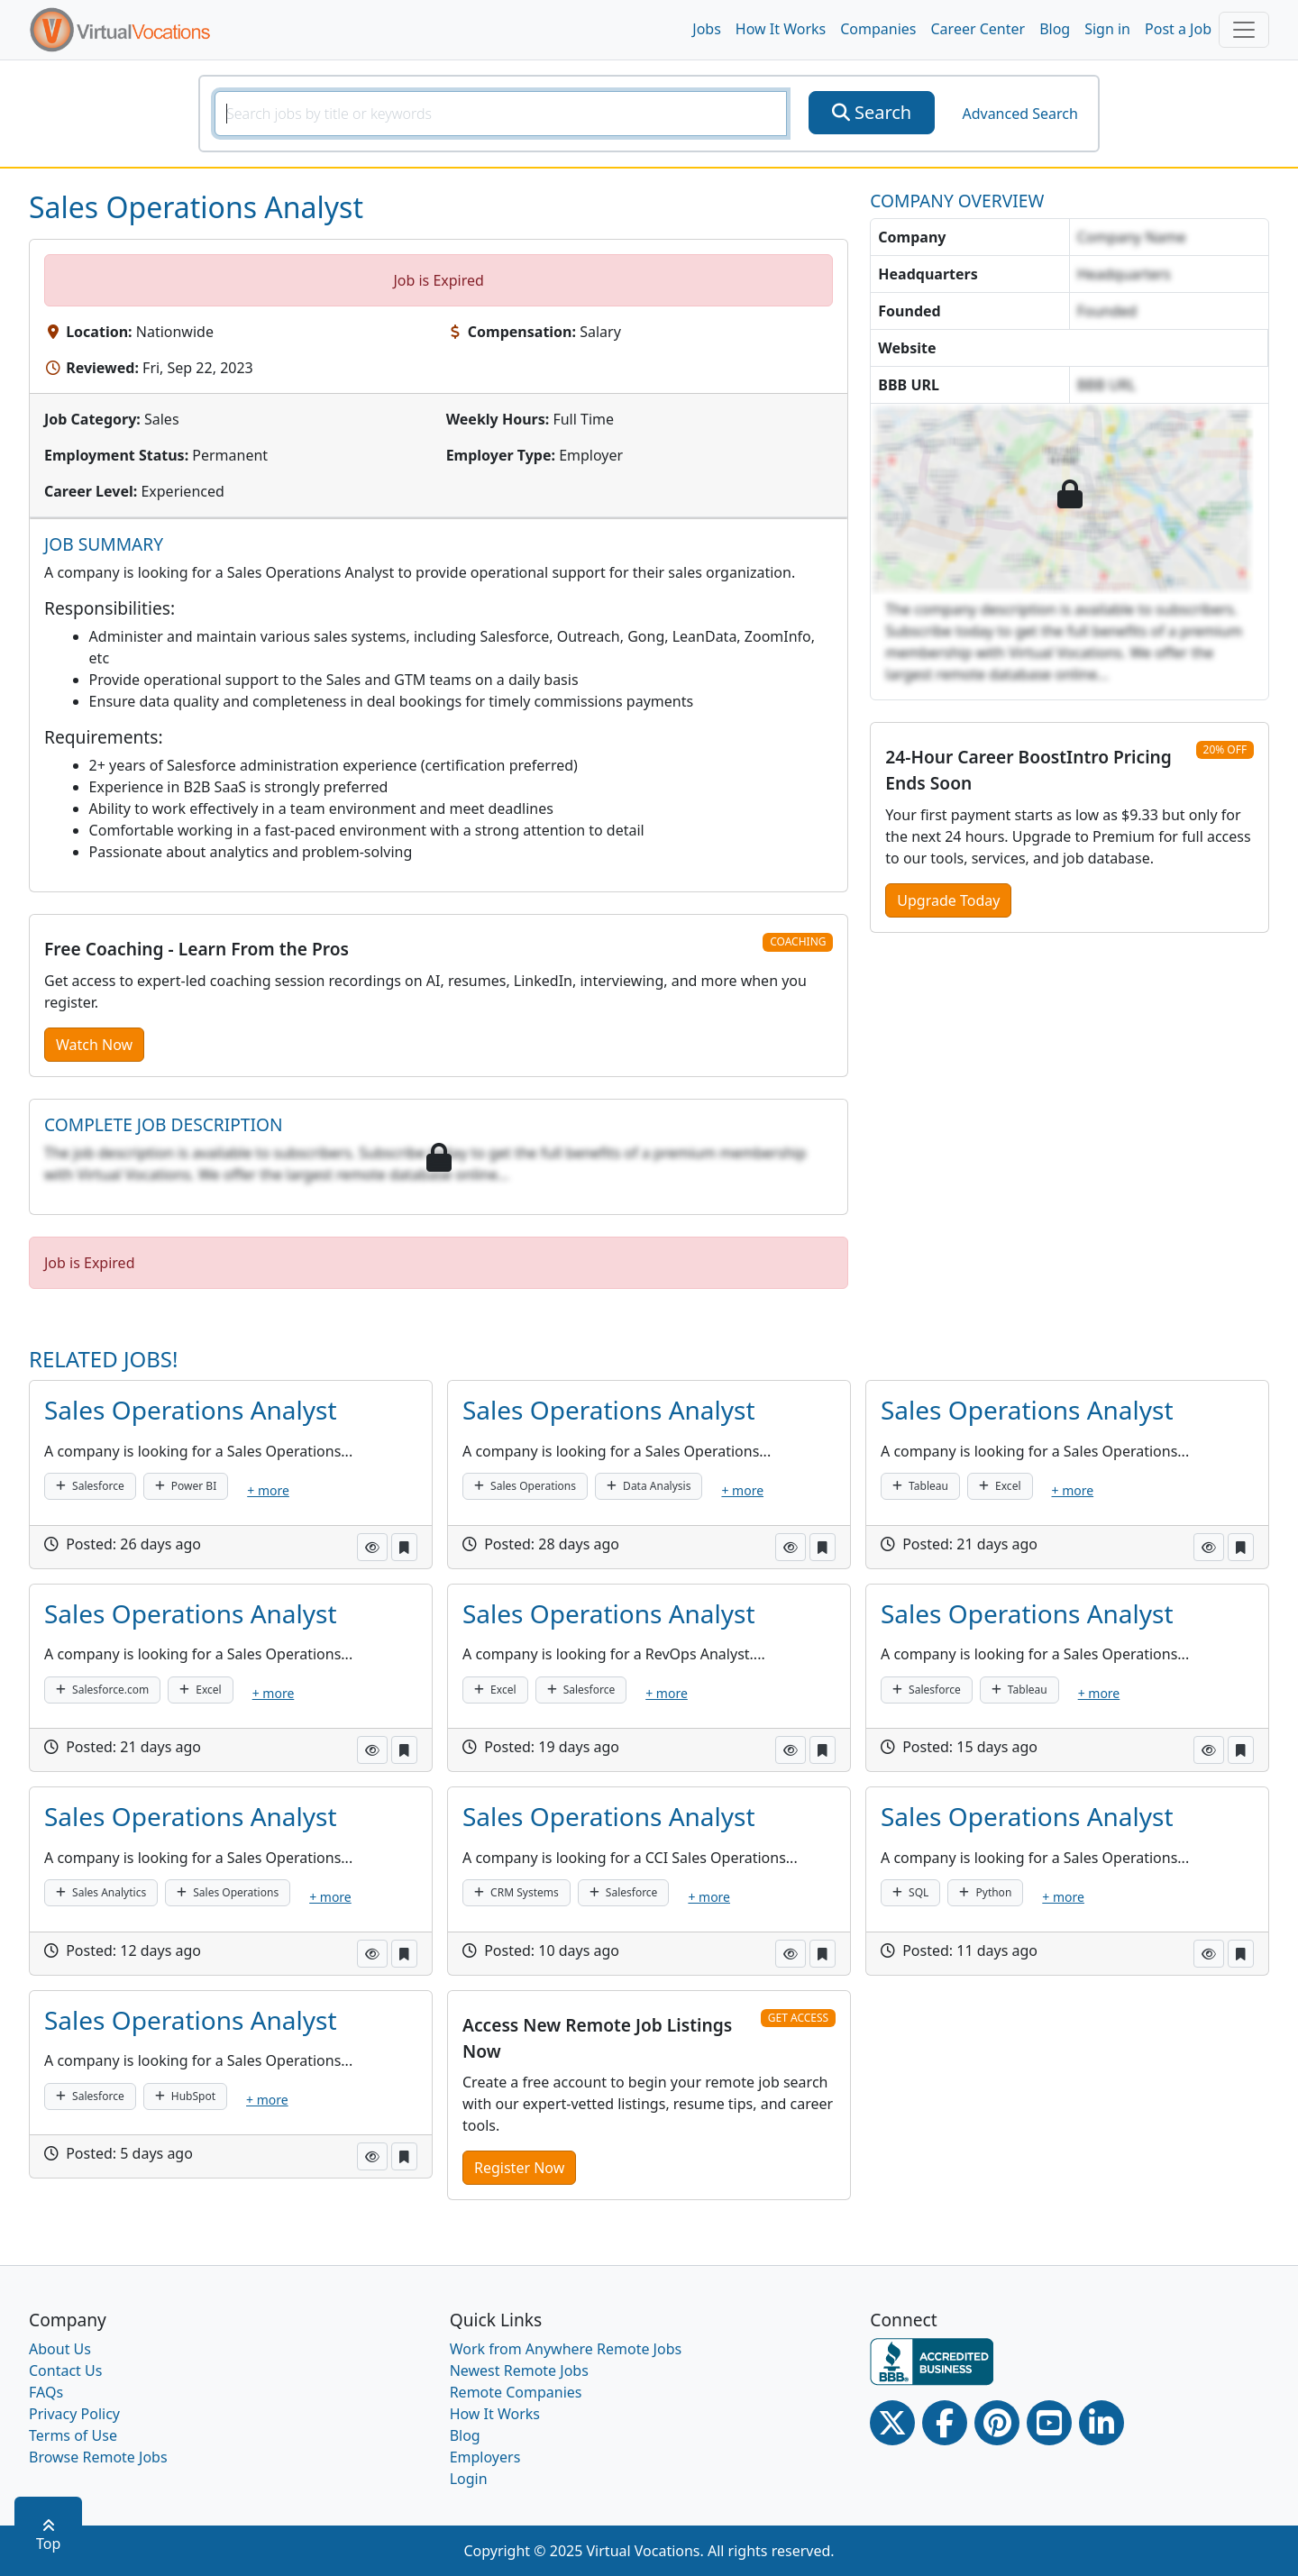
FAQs (46, 2392)
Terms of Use (73, 2435)
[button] (372, 1547)
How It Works (781, 29)
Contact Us (65, 2370)
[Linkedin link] (1101, 2422)
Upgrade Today (948, 900)
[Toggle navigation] (1244, 30)
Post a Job (1178, 29)
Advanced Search (1019, 113)
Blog (1054, 29)
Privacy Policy (74, 2414)
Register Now (519, 2168)
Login (469, 2479)
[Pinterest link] (996, 2422)
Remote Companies (516, 2392)
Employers (485, 2457)
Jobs (706, 29)
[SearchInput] (501, 113)
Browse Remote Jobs (98, 2457)
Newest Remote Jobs (519, 2370)
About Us (60, 2349)
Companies (878, 29)
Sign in (1107, 29)
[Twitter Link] (892, 2422)
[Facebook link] (944, 2422)
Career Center (978, 29)
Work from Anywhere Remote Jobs (566, 2349)
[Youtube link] (1049, 2422)
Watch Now (94, 1045)
